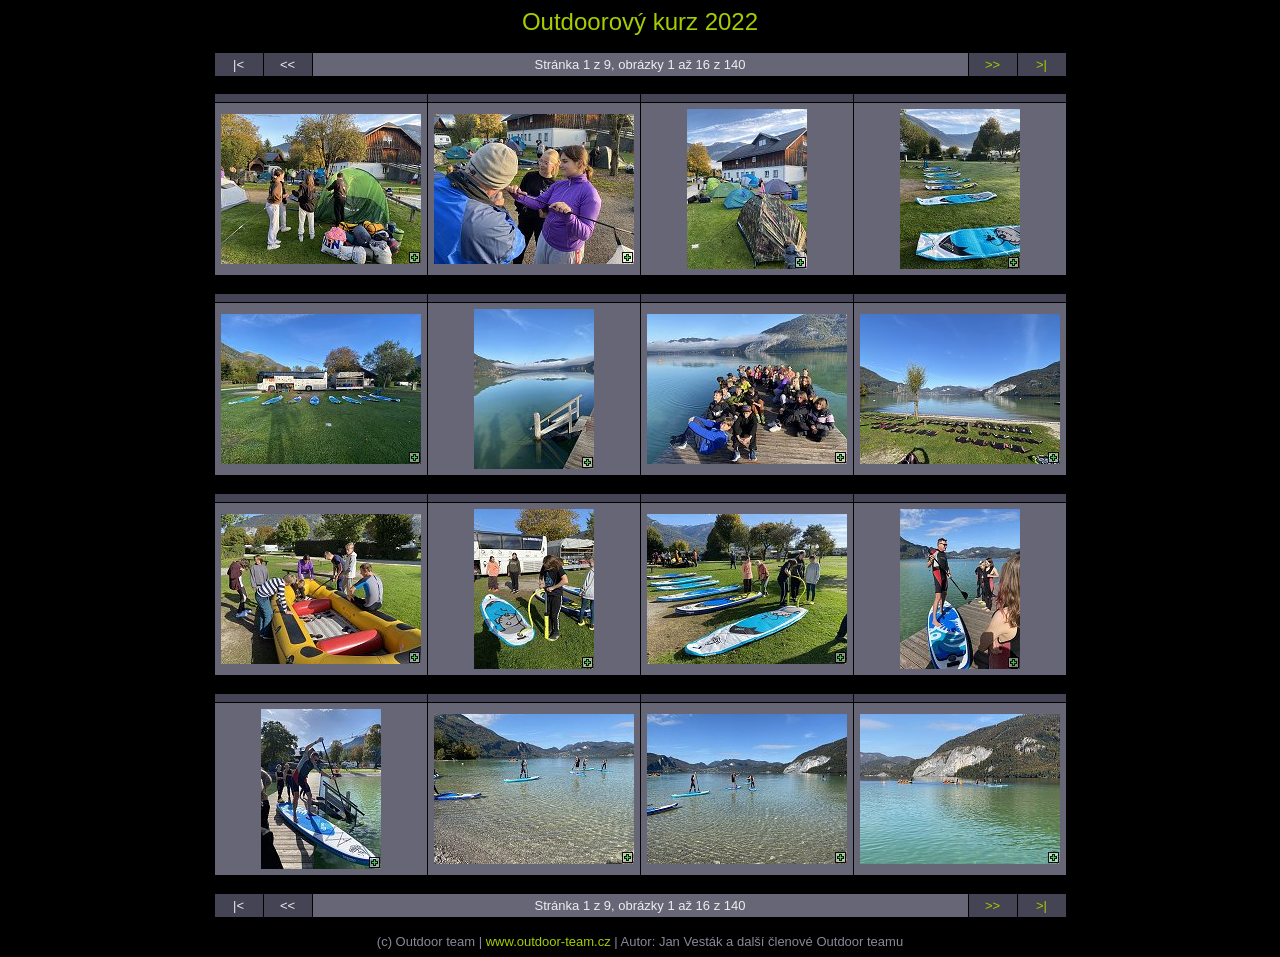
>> (992, 64)
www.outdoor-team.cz (548, 941)
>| (1041, 64)
